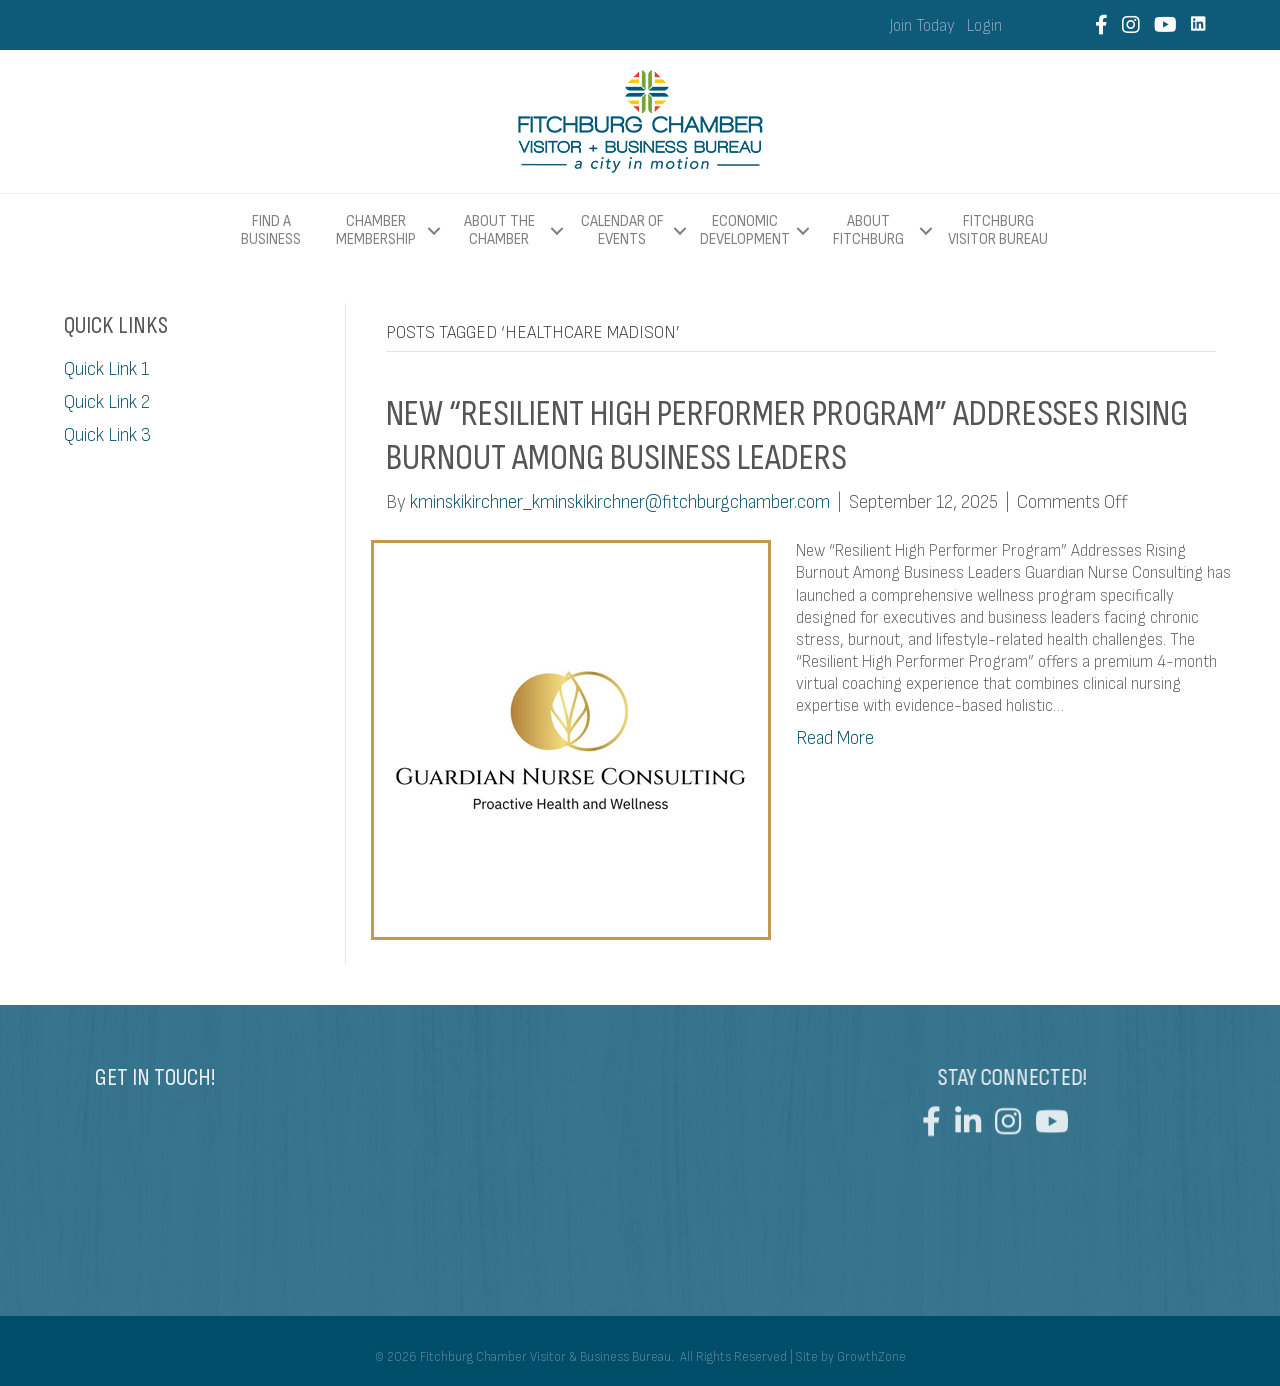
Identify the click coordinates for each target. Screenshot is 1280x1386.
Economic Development (745, 230)
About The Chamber (499, 230)
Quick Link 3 (107, 435)
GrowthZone (871, 1357)
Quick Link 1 (106, 369)
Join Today (922, 26)
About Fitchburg (868, 230)
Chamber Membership (376, 230)
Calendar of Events (622, 230)
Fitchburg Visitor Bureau (998, 230)
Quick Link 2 (107, 402)
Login (984, 26)
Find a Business (271, 230)
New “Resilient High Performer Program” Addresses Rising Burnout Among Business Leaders (787, 436)
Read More (835, 738)
